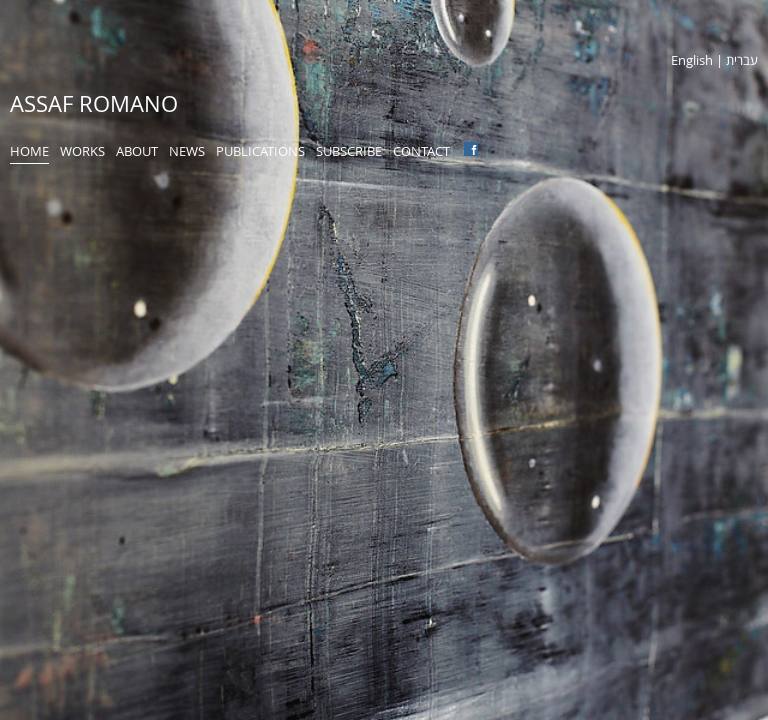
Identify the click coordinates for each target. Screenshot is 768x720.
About (137, 151)
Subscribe (349, 151)
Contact (421, 151)
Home (29, 151)
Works (82, 151)
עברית (742, 60)
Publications (260, 151)
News (187, 151)
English (692, 60)
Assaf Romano (94, 103)
